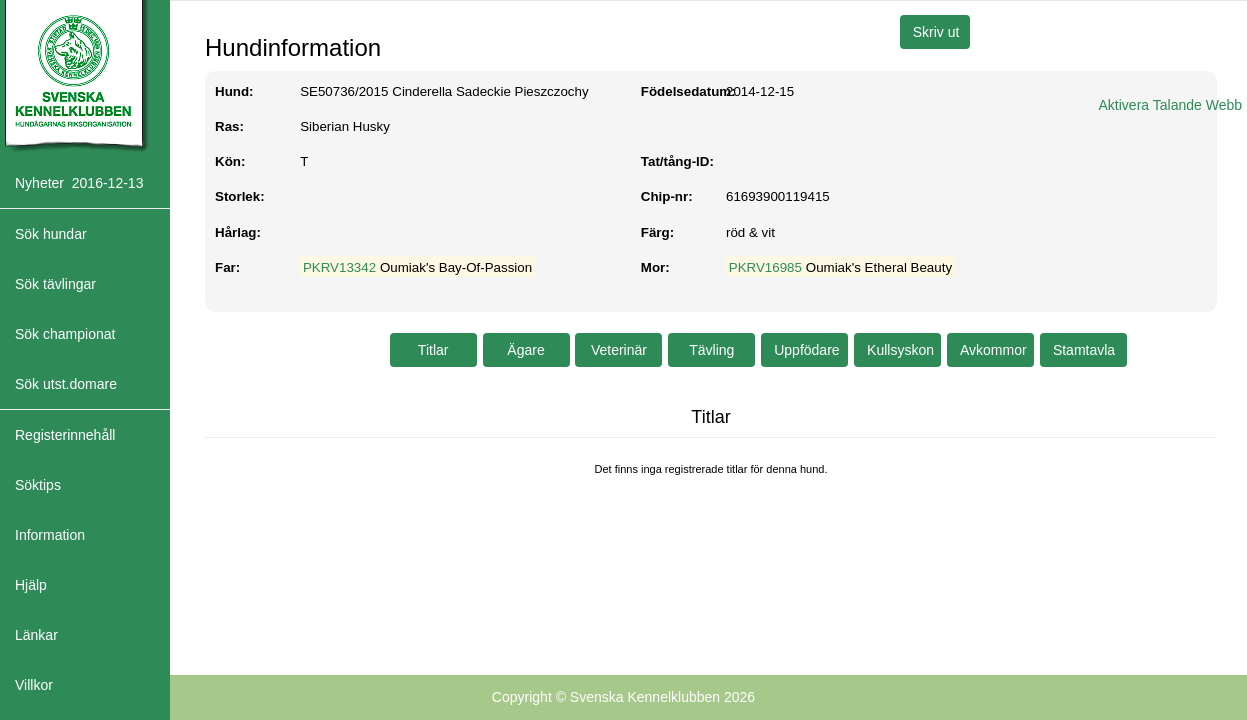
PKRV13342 (339, 267)
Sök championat (65, 334)
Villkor (34, 685)
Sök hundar (51, 234)
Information (50, 535)
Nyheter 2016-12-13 (79, 183)
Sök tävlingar (55, 284)
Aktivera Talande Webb (1170, 105)
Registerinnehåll (65, 435)
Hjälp (31, 585)
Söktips (38, 485)
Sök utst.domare (66, 384)
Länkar (36, 635)
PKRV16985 (765, 267)
